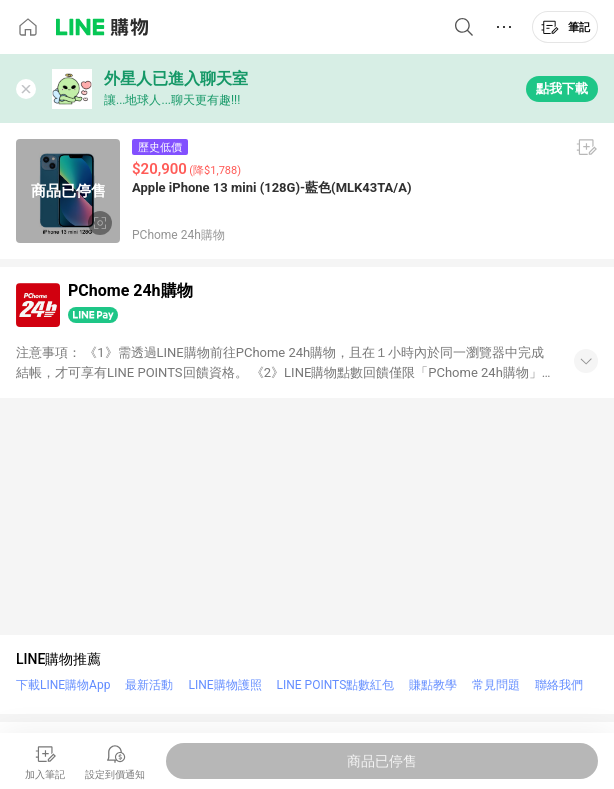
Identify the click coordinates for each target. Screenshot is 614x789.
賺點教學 (433, 685)
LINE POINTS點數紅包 (336, 685)
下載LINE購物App (63, 685)
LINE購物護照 (224, 685)
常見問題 (496, 685)
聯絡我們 (559, 685)
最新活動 (149, 685)
